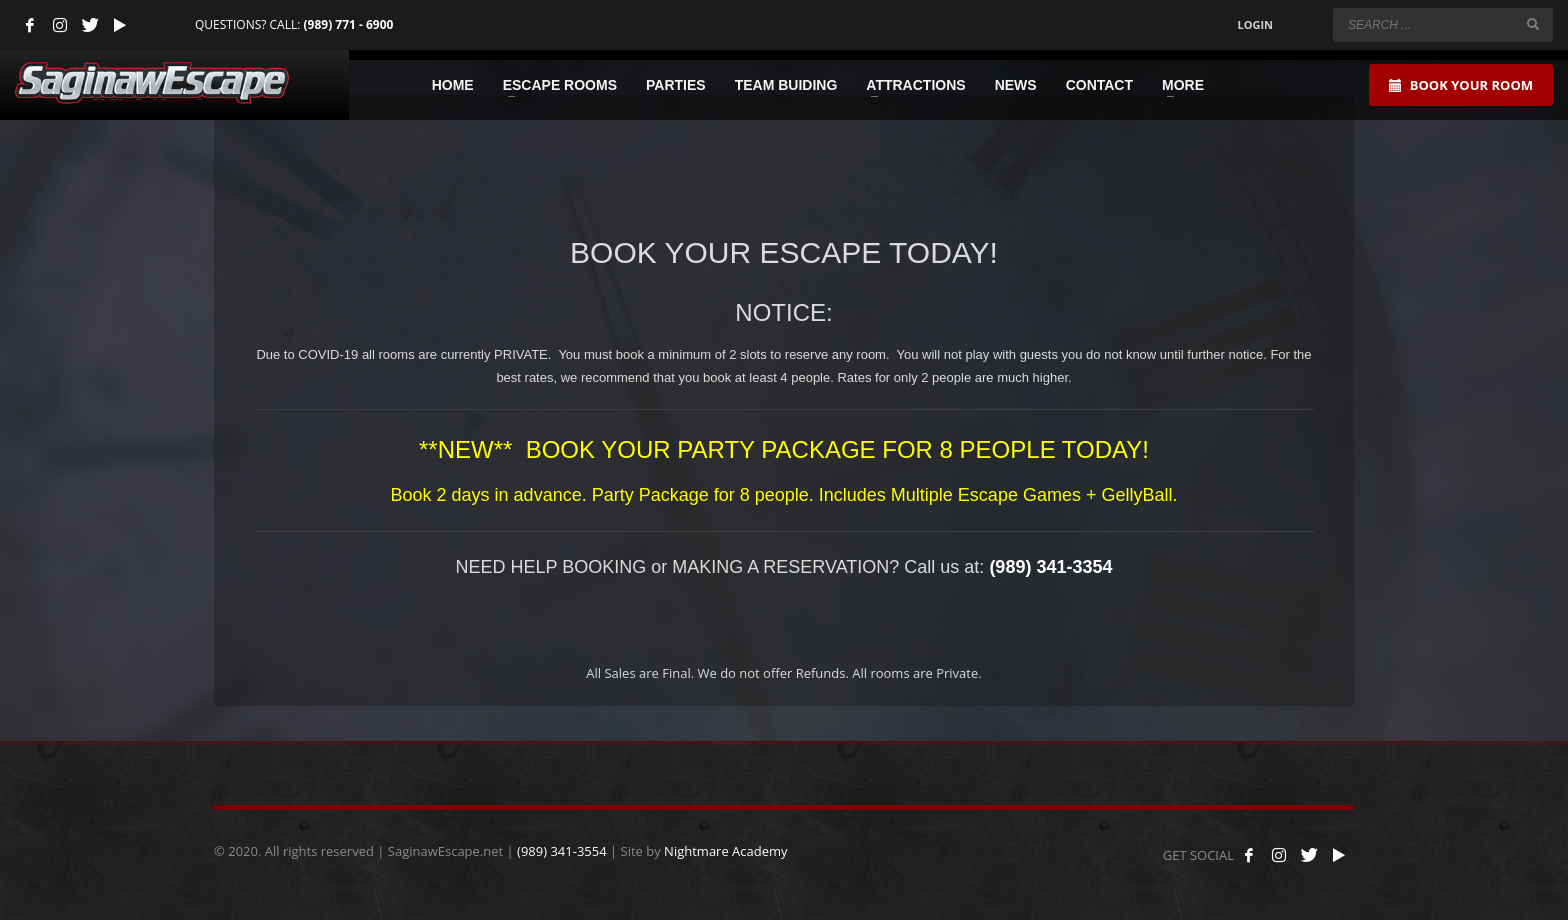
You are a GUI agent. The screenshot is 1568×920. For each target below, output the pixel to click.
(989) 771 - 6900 (348, 24)
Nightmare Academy (725, 851)
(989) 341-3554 (562, 851)
